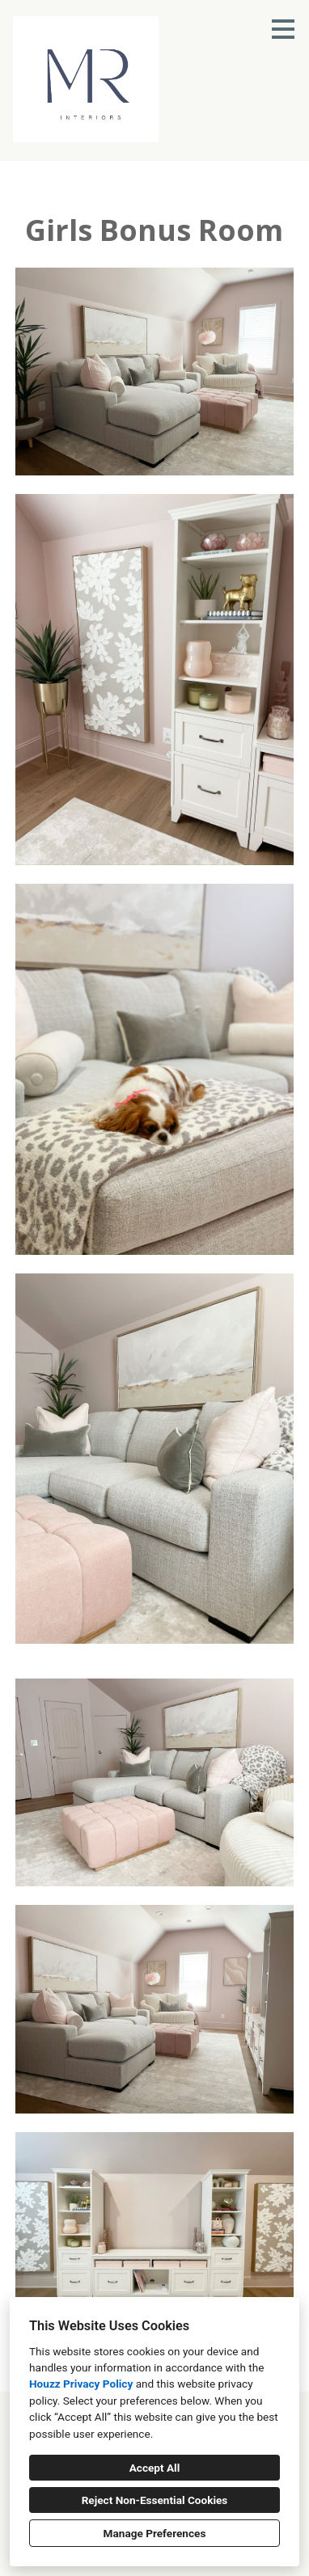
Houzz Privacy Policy (81, 2383)
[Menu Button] (283, 29)
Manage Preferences (155, 2533)
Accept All (154, 2467)
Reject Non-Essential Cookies (155, 2500)
